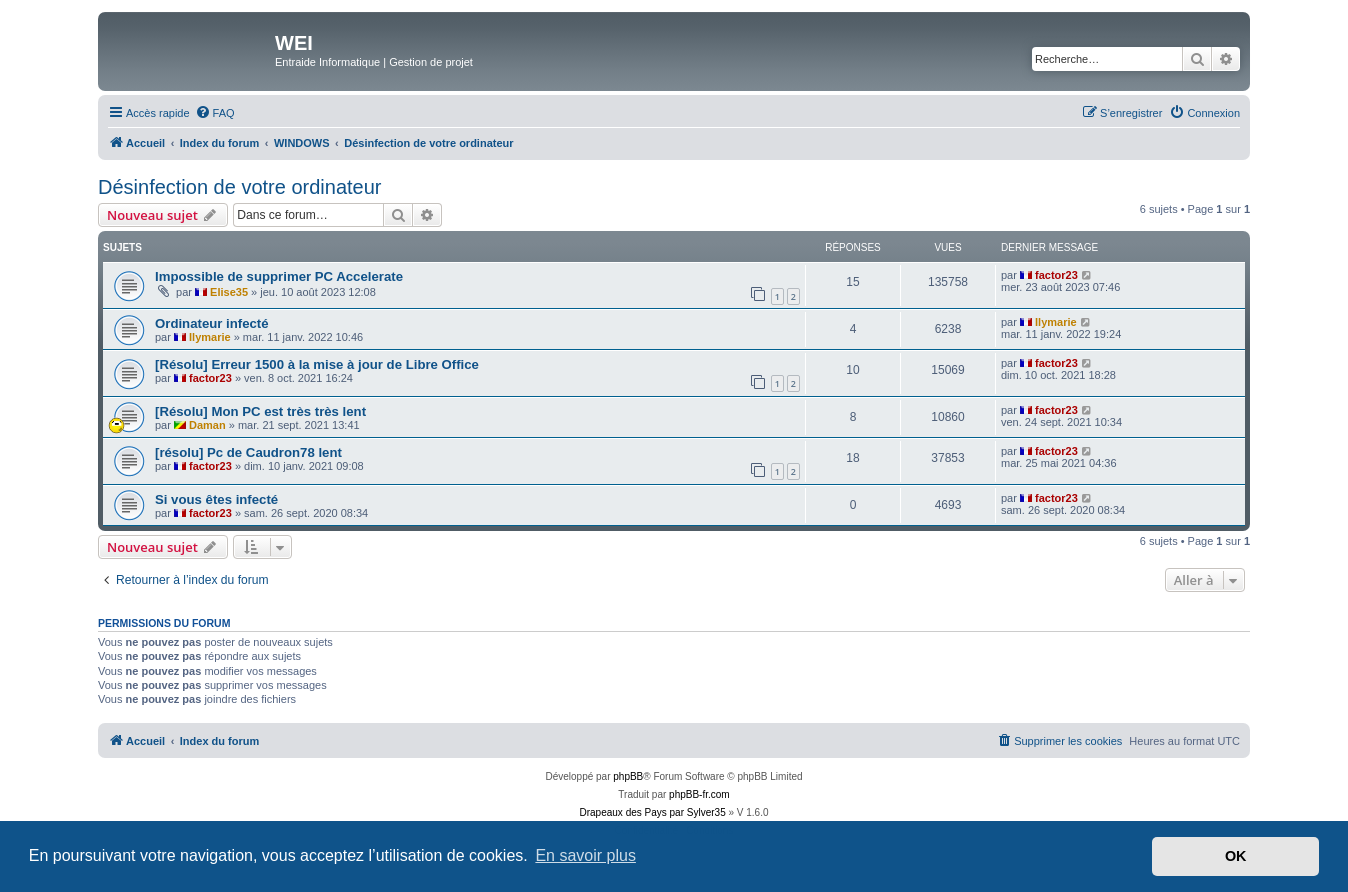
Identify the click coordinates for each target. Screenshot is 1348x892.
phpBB (628, 776)
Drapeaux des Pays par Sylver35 (653, 812)
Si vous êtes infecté (216, 499)
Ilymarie (210, 337)
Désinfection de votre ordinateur (240, 187)
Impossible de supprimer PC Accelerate (279, 276)
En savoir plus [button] (585, 855)
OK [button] (1236, 856)
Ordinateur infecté (212, 323)
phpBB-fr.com (699, 794)
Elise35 (229, 292)
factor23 (1056, 275)
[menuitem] (215, 113)
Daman (207, 425)
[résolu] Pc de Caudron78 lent (248, 452)
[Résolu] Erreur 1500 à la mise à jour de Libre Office (317, 364)
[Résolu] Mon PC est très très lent (260, 411)
